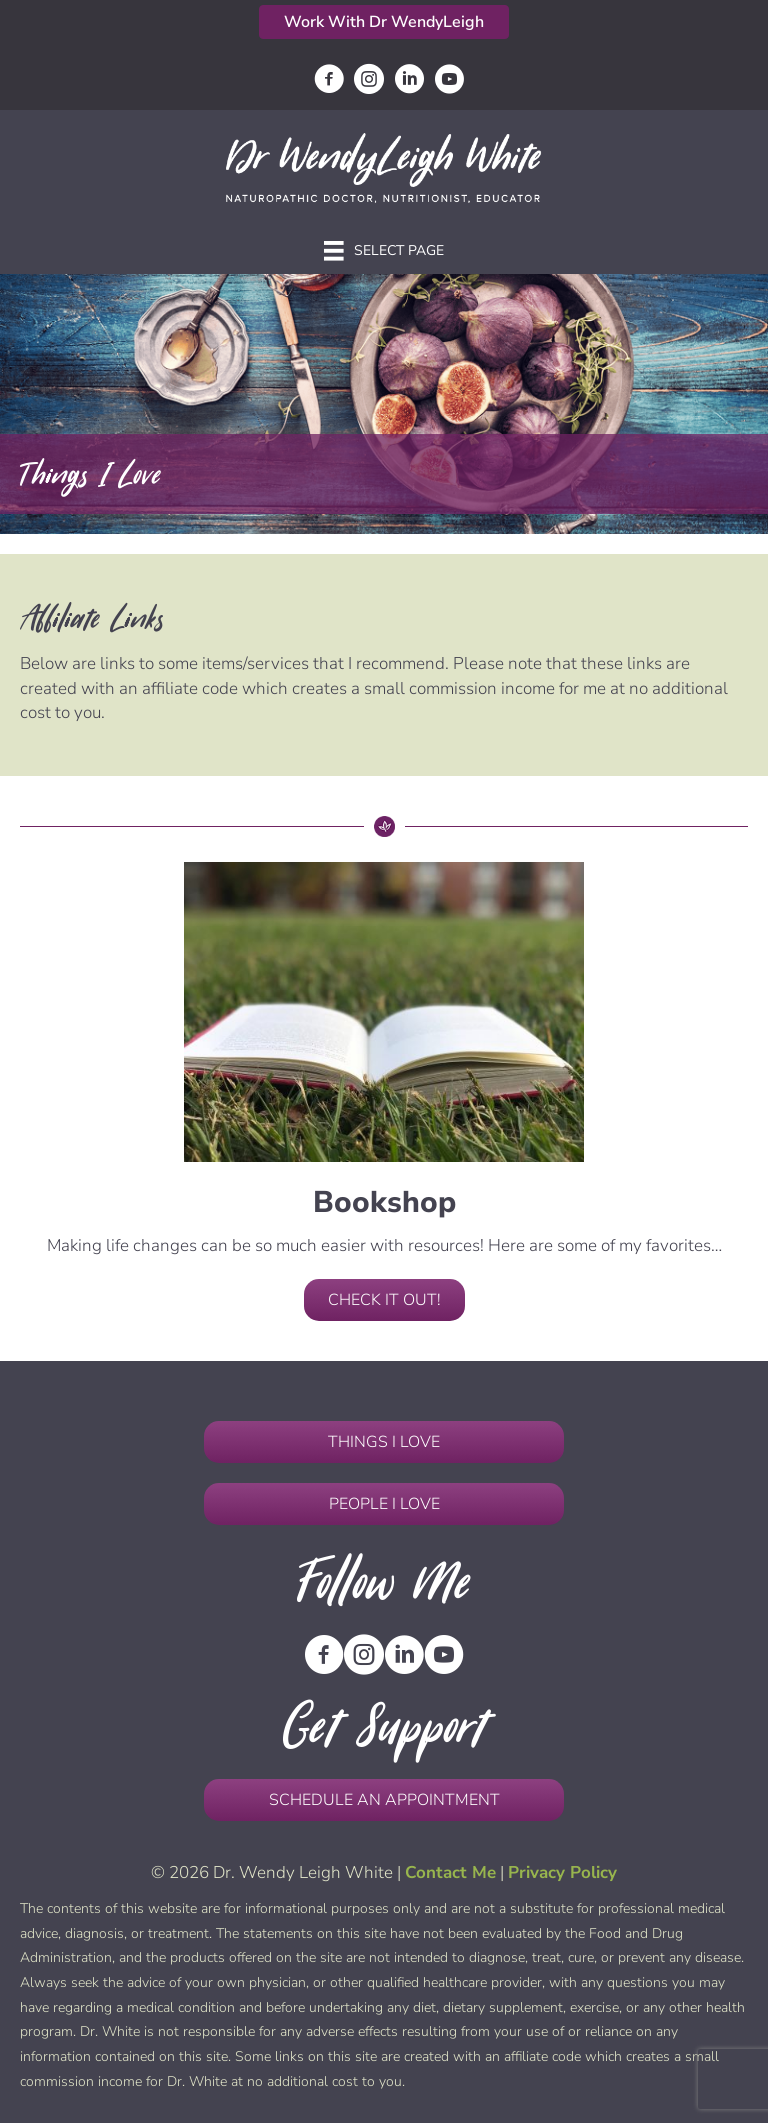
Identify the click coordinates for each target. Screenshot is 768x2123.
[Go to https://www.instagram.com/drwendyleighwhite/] (369, 82)
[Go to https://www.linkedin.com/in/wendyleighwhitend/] (409, 82)
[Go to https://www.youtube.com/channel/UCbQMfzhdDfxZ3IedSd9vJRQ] (449, 82)
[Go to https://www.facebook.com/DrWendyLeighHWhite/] (329, 82)
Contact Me (450, 1872)
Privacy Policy (562, 1872)
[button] (384, 22)
